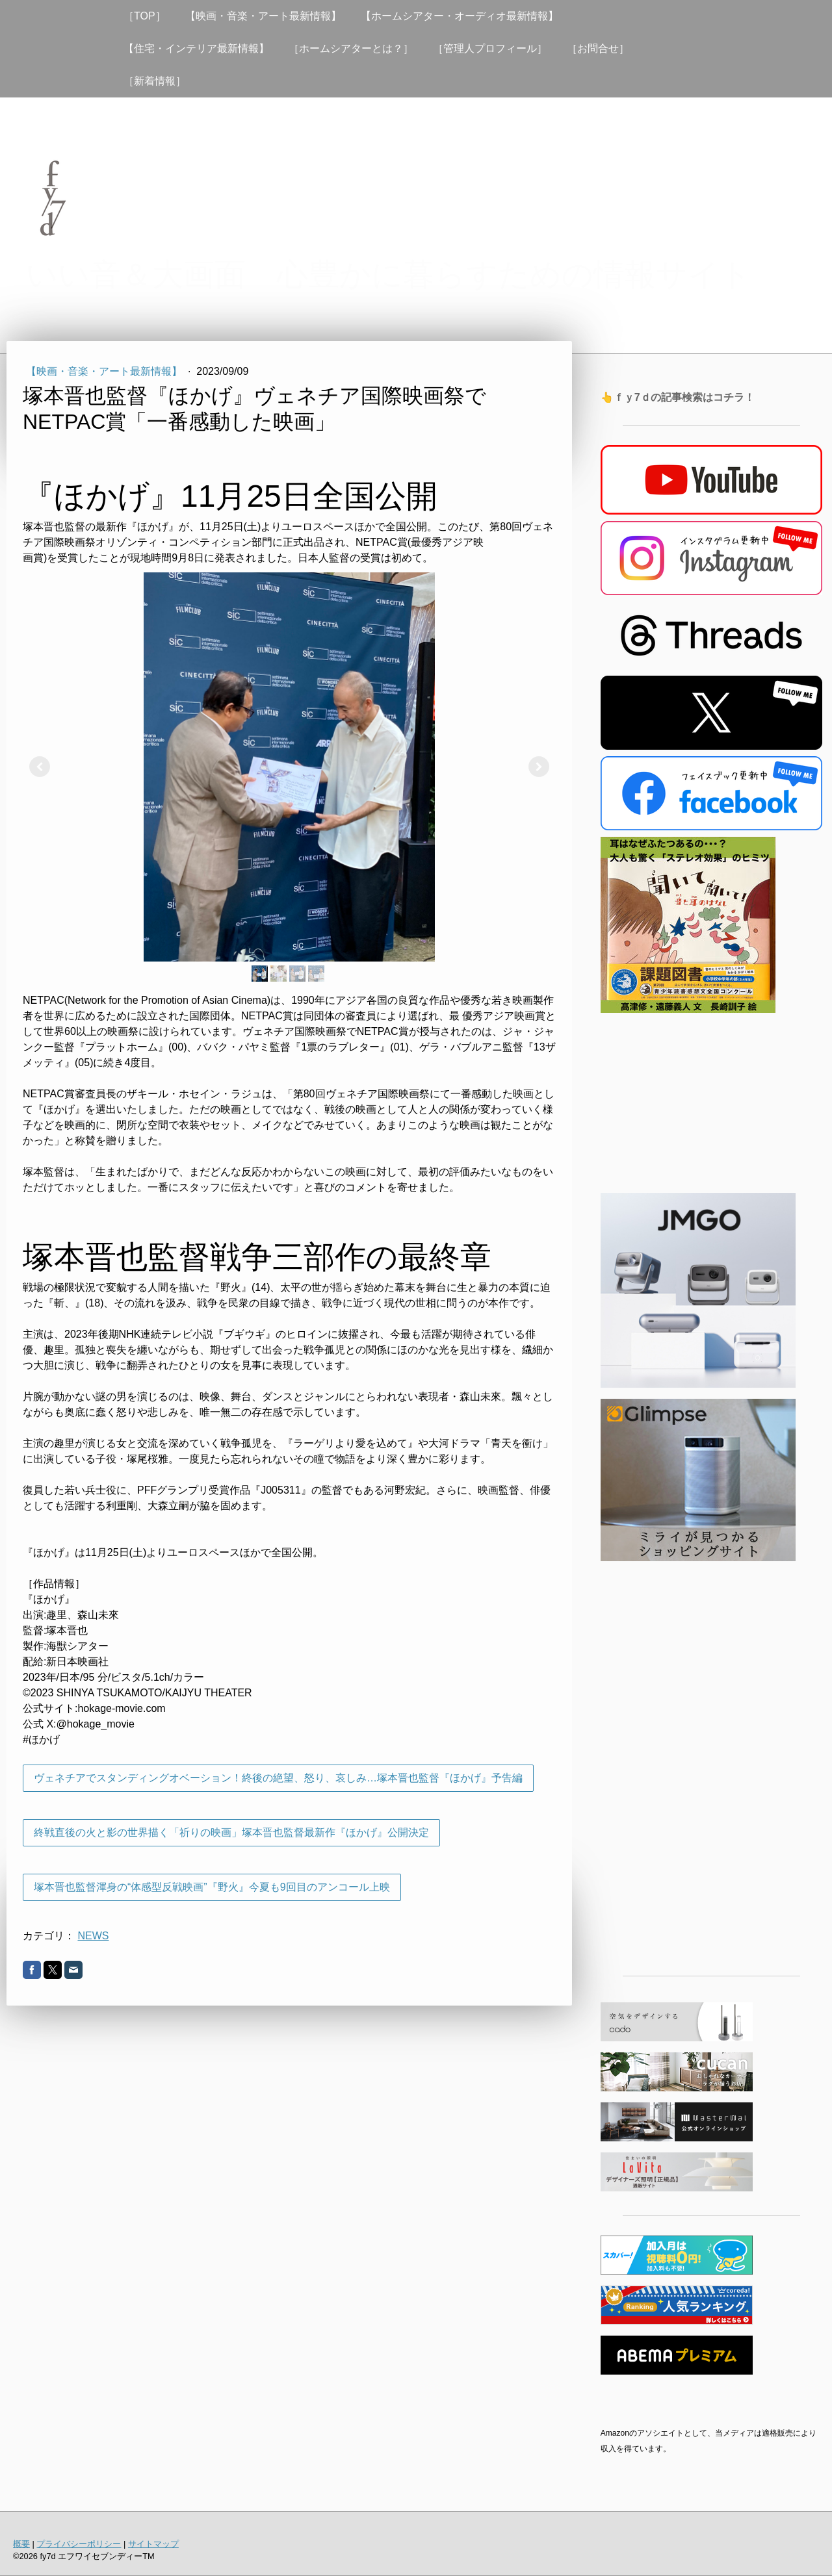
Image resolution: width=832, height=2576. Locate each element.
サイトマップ (153, 2544)
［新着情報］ (155, 80)
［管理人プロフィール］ (490, 48)
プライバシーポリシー (78, 2544)
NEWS (93, 1935)
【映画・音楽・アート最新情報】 (263, 15)
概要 (21, 2544)
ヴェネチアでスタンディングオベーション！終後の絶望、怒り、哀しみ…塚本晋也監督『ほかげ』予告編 (278, 1777)
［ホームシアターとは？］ (351, 48)
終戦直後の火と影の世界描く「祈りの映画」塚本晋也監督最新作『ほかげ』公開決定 (231, 1832)
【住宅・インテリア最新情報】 (196, 48)
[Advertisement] (711, 1764)
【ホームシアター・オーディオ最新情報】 (459, 15)
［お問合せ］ (598, 48)
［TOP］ (145, 15)
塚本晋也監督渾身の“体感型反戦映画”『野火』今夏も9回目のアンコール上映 (212, 1887)
